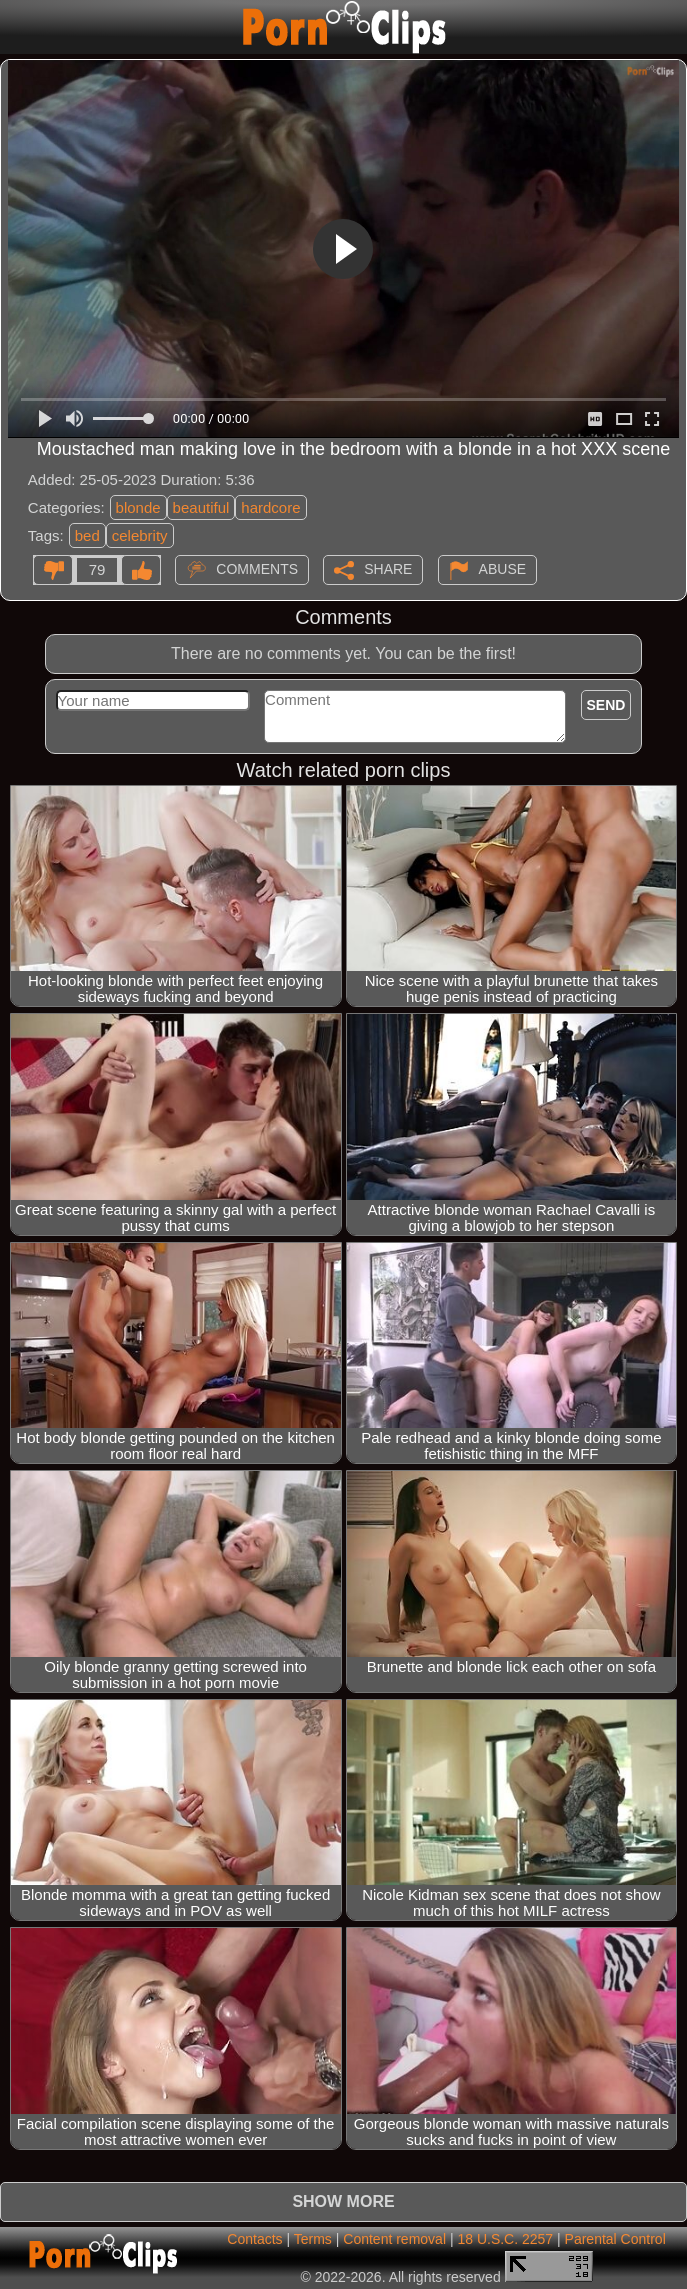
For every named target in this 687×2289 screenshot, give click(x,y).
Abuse (502, 569)
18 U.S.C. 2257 (505, 2239)
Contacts (254, 2239)
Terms (313, 2239)
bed (87, 535)
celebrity (140, 535)
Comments (257, 569)
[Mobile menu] (18, 27)
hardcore (270, 507)
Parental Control (615, 2239)
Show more (343, 2201)
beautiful (201, 507)
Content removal (394, 2239)
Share (388, 569)
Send (606, 705)
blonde (138, 507)
